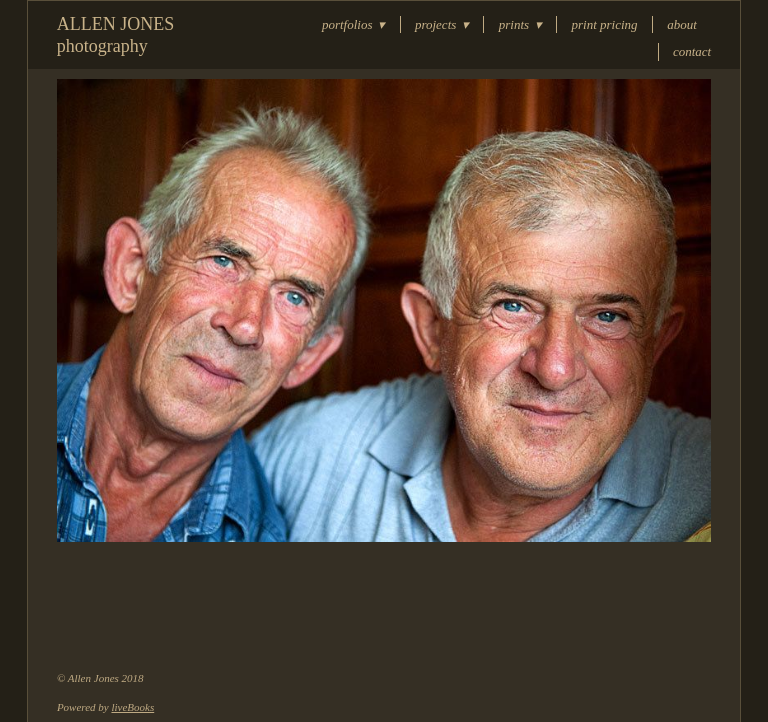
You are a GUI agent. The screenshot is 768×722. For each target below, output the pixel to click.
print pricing (605, 24)
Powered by (105, 707)
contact (692, 51)
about (682, 24)
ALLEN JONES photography (116, 35)
